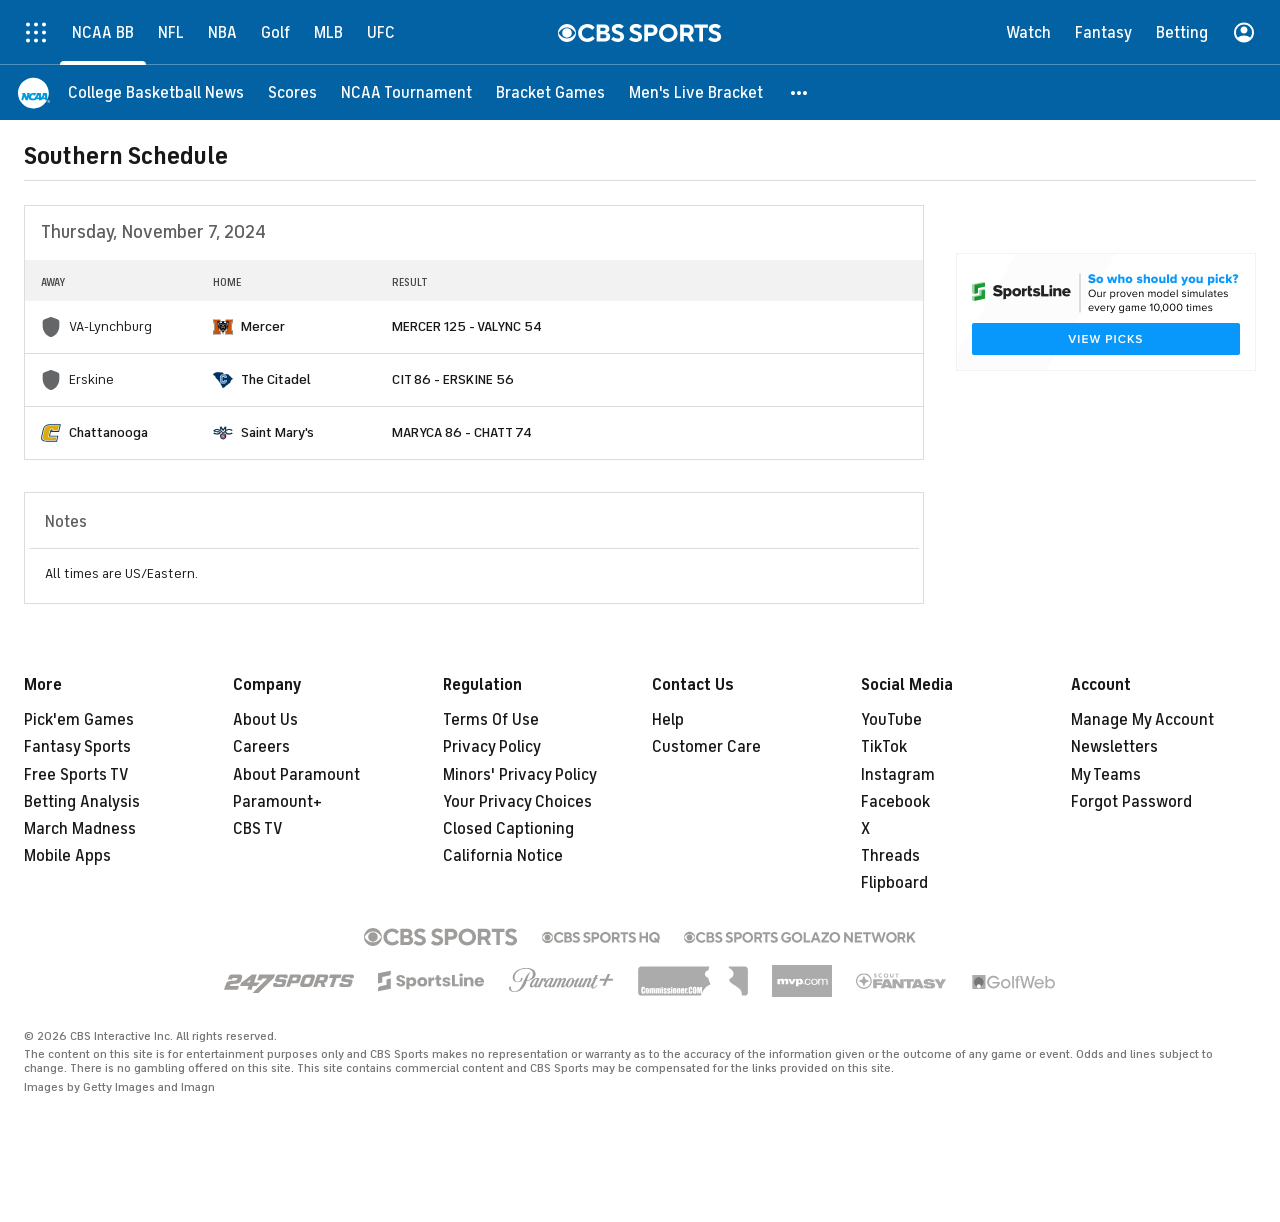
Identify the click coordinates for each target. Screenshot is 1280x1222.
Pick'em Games (79, 720)
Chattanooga (108, 432)
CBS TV (258, 829)
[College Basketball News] (156, 92)
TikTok (884, 747)
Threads (890, 856)
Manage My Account (1142, 720)
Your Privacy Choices (517, 802)
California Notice (503, 856)
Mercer (263, 326)
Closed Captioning (508, 829)
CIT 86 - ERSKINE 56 (453, 379)
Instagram (898, 775)
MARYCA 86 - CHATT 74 (462, 432)
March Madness (80, 829)
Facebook (895, 802)
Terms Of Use (491, 720)
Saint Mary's (277, 432)
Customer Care (706, 747)
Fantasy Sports (77, 747)
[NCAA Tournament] (406, 92)
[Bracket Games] (550, 92)
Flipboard (894, 883)
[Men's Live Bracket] (696, 92)
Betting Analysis (82, 802)
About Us (265, 720)
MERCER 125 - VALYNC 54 (467, 326)
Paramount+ (277, 802)
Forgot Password (1131, 802)
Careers (261, 747)
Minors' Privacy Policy (520, 775)
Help (668, 720)
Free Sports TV (76, 775)
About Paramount (296, 775)
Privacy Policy (492, 747)
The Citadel (276, 379)
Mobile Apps (67, 856)
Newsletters (1114, 747)
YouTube (891, 720)
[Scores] (292, 92)
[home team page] (223, 327)
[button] (800, 92)
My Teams (1106, 775)
